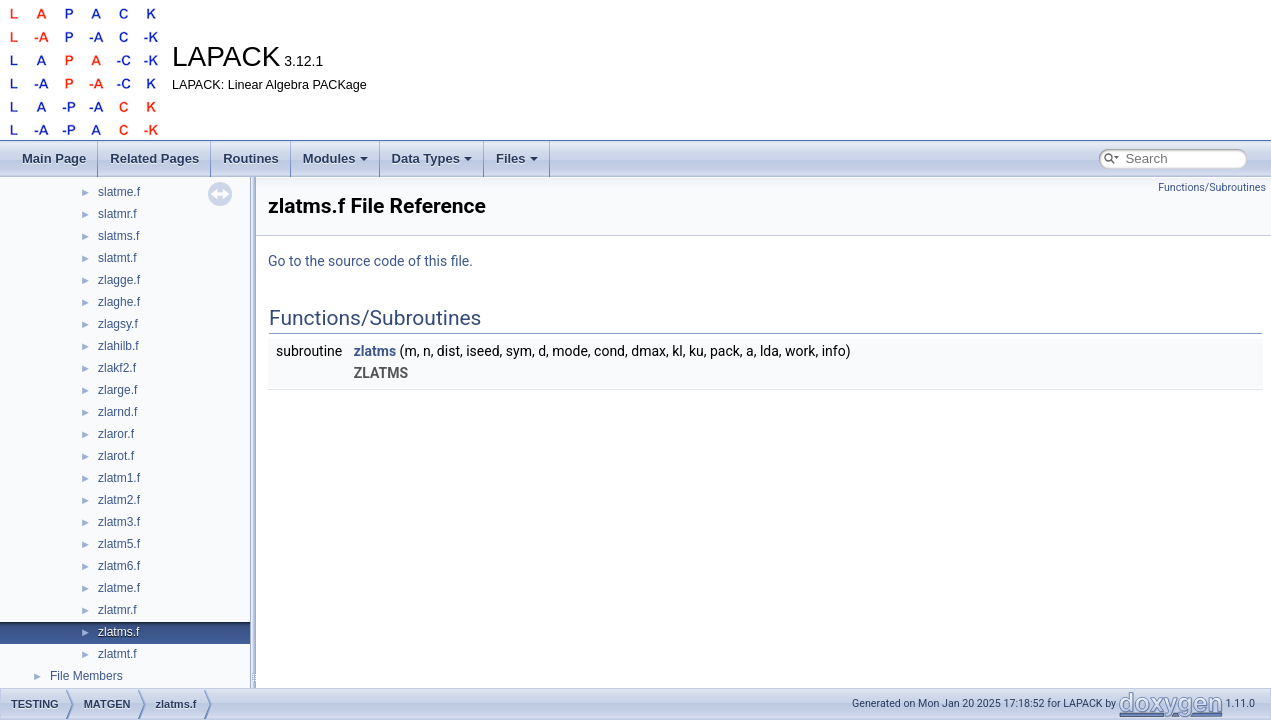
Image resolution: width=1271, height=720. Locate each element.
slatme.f (119, 192)
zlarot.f (116, 456)
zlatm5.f (119, 544)
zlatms (375, 351)
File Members (86, 676)
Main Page (54, 158)
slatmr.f (117, 214)
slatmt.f (117, 258)
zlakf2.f (117, 368)
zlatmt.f (117, 654)
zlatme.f (119, 588)
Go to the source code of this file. (370, 261)
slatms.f (118, 236)
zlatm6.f (119, 566)
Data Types (432, 158)
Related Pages (154, 158)
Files (517, 158)
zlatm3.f (119, 522)
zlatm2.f (119, 500)
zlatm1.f (119, 478)
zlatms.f (118, 632)
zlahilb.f (118, 346)
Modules (335, 158)
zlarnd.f (117, 412)
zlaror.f (116, 434)
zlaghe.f (119, 302)
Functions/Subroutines (1212, 187)
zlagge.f (119, 280)
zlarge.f (117, 390)
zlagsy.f (118, 324)
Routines (251, 158)
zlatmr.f (117, 610)
